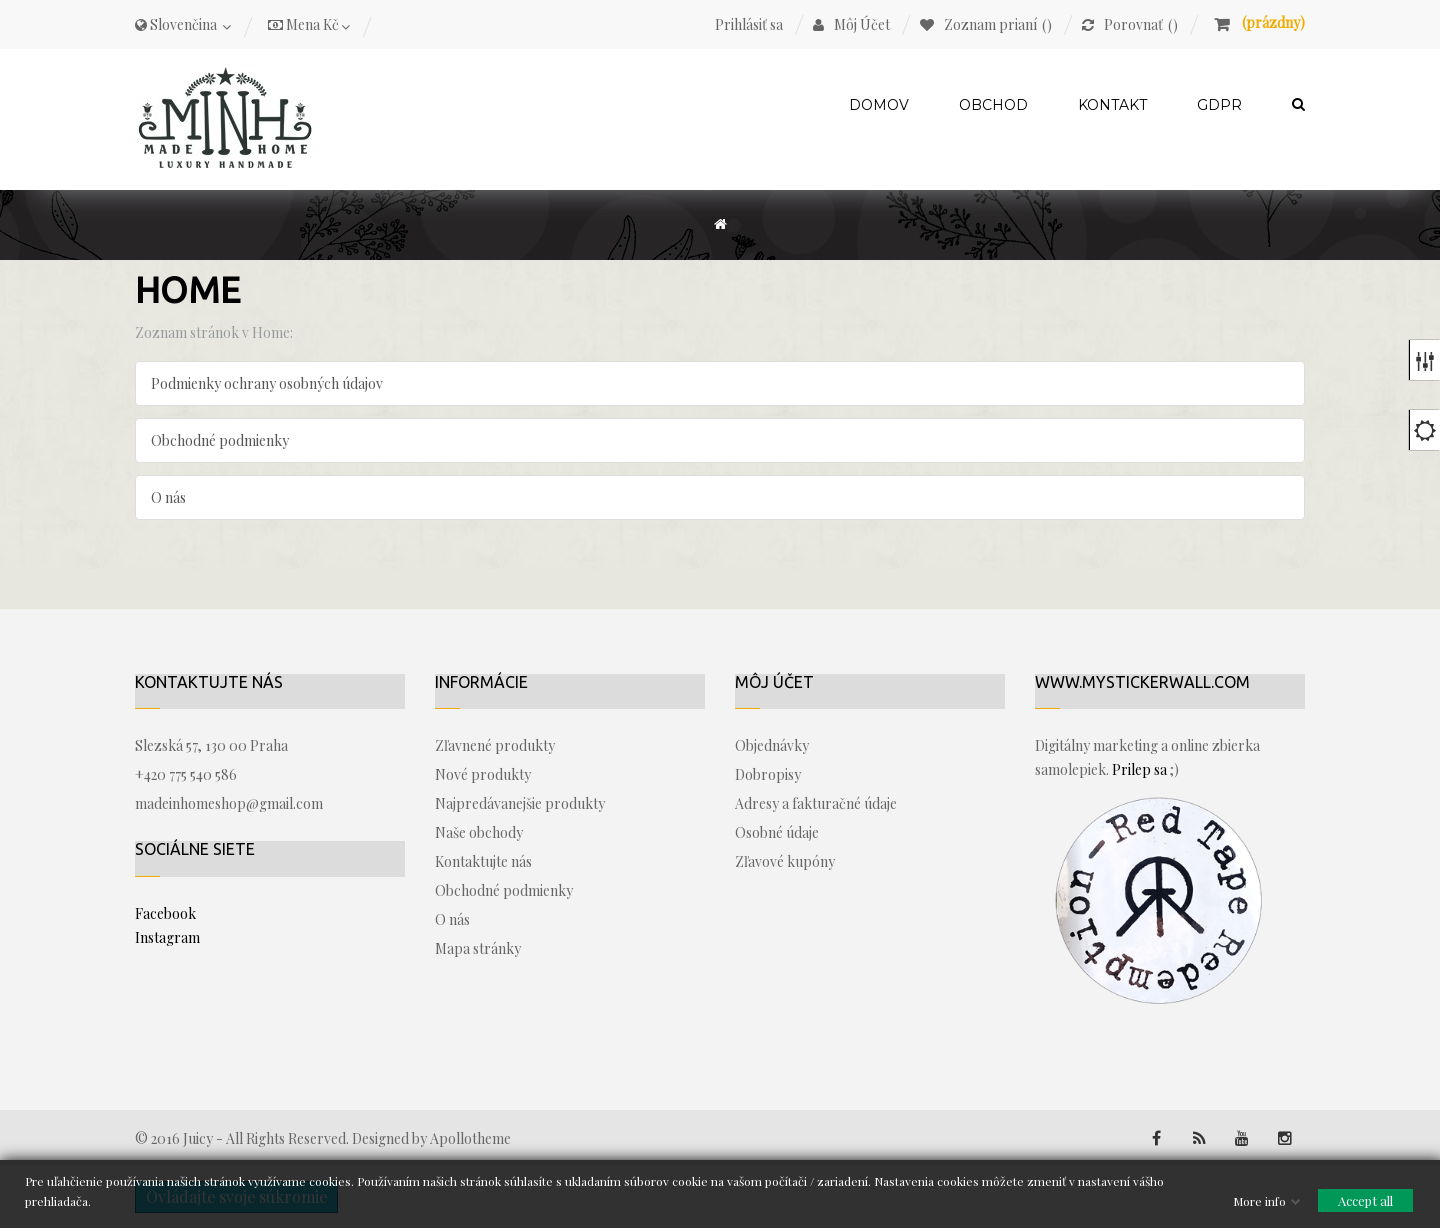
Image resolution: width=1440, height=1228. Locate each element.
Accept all (1365, 1199)
